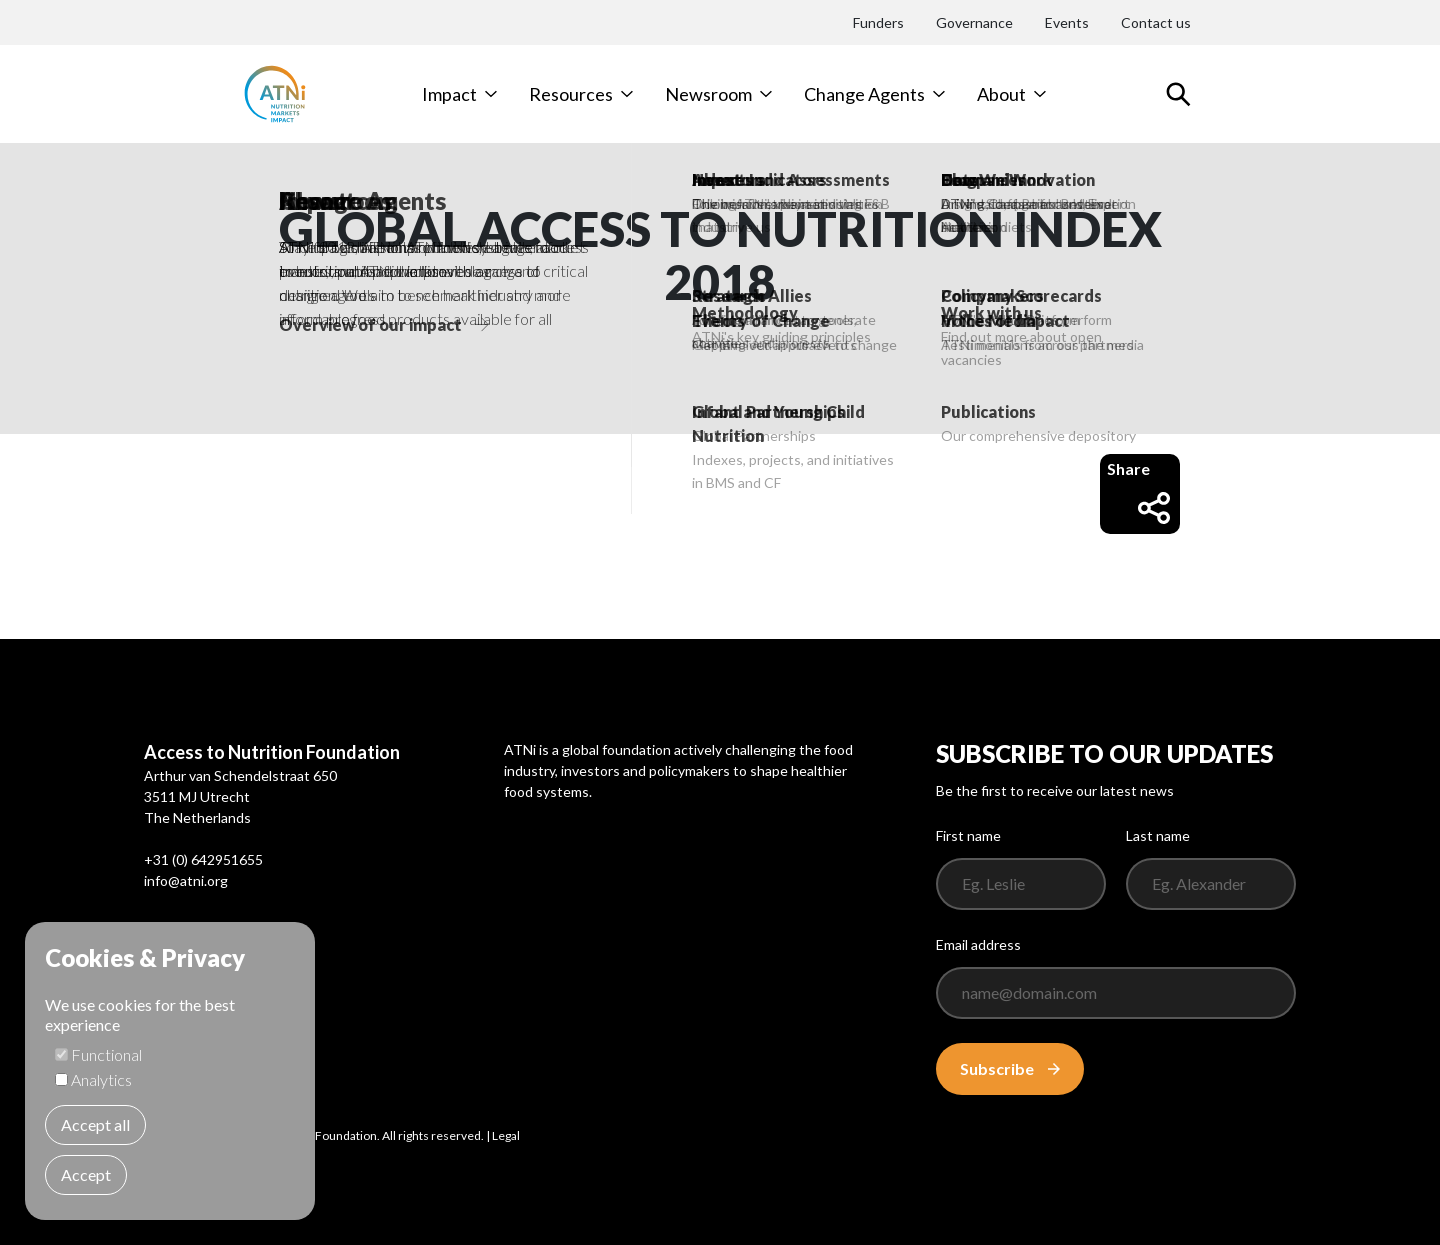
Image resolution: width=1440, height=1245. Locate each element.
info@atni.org (186, 880)
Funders (878, 22)
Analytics (101, 1079)
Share (1138, 491)
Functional (106, 1054)
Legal (506, 1135)
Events (1067, 22)
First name (968, 835)
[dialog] (170, 1071)
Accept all (95, 1124)
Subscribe (1010, 1068)
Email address (978, 944)
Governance (974, 22)
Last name (1158, 835)
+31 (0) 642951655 (203, 859)
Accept (86, 1174)
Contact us (1156, 22)
